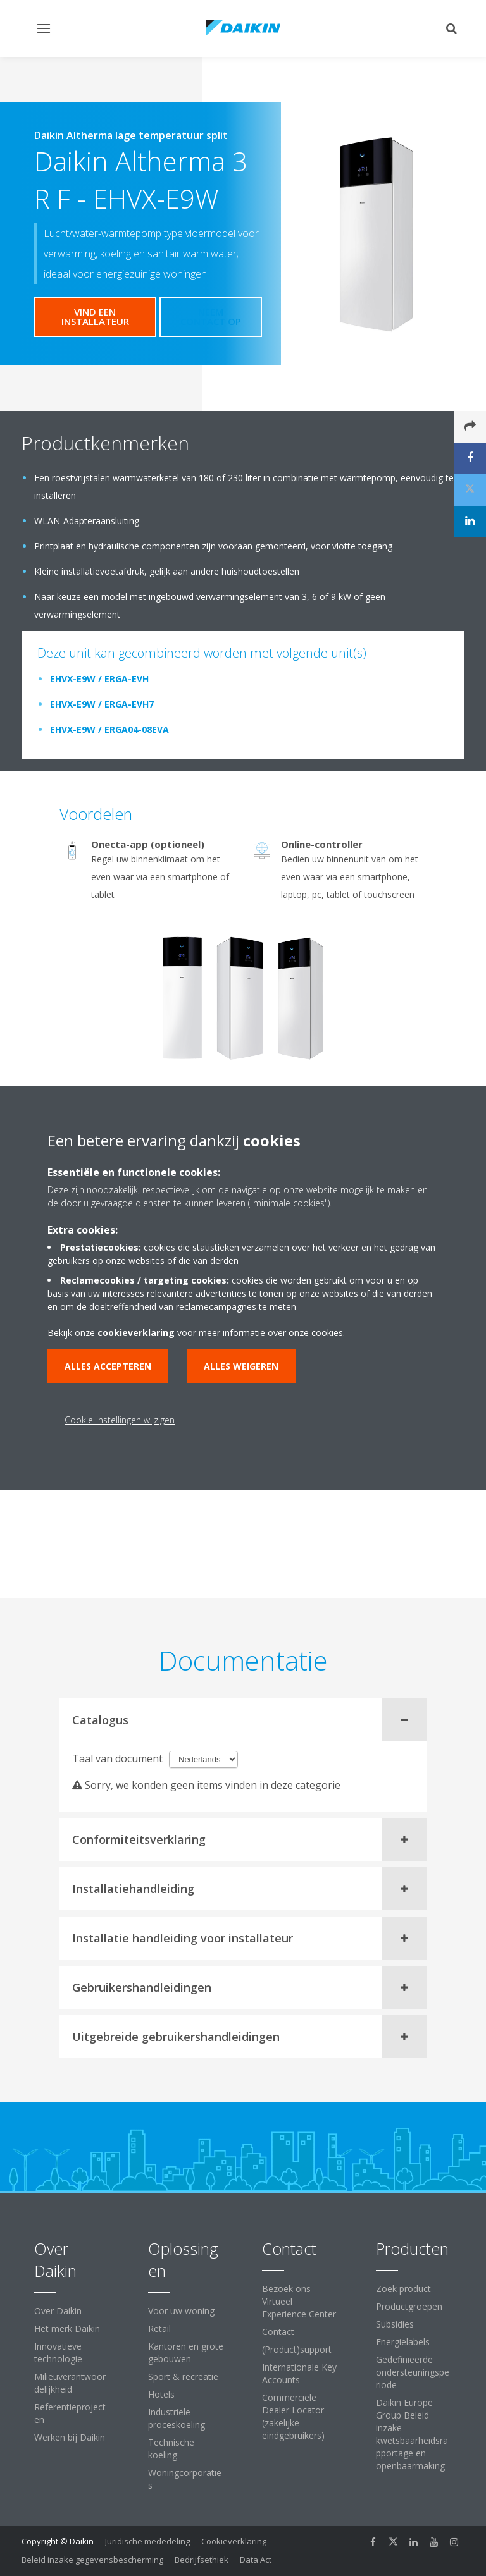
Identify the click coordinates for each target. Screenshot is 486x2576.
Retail (159, 2328)
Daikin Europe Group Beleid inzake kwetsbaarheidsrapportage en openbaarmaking (412, 2434)
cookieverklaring (136, 1333)
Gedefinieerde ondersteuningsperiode (412, 2372)
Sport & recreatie (183, 2377)
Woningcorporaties (184, 2479)
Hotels (161, 2394)
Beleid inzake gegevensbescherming (92, 2559)
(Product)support (297, 2349)
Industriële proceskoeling (176, 2418)
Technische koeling (171, 2448)
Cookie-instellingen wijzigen (120, 1420)
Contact (278, 2332)
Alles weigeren (241, 1366)
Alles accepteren (108, 1366)
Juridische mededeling (147, 2541)
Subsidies (395, 2324)
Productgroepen (409, 2306)
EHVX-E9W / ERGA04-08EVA (109, 729)
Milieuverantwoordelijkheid (70, 2383)
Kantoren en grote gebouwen (185, 2352)
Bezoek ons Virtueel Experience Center (299, 2301)
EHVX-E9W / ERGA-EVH (99, 679)
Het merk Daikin (67, 2328)
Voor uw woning (181, 2311)
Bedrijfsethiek (201, 2559)
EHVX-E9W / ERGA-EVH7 (102, 704)
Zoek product (403, 2289)
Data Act (255, 2559)
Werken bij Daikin (69, 2437)
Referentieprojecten (70, 2413)
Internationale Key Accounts (299, 2373)
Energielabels (403, 2342)
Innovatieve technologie (58, 2352)
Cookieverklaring (233, 2541)
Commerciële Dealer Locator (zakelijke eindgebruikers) (293, 2416)
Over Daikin (58, 2311)
